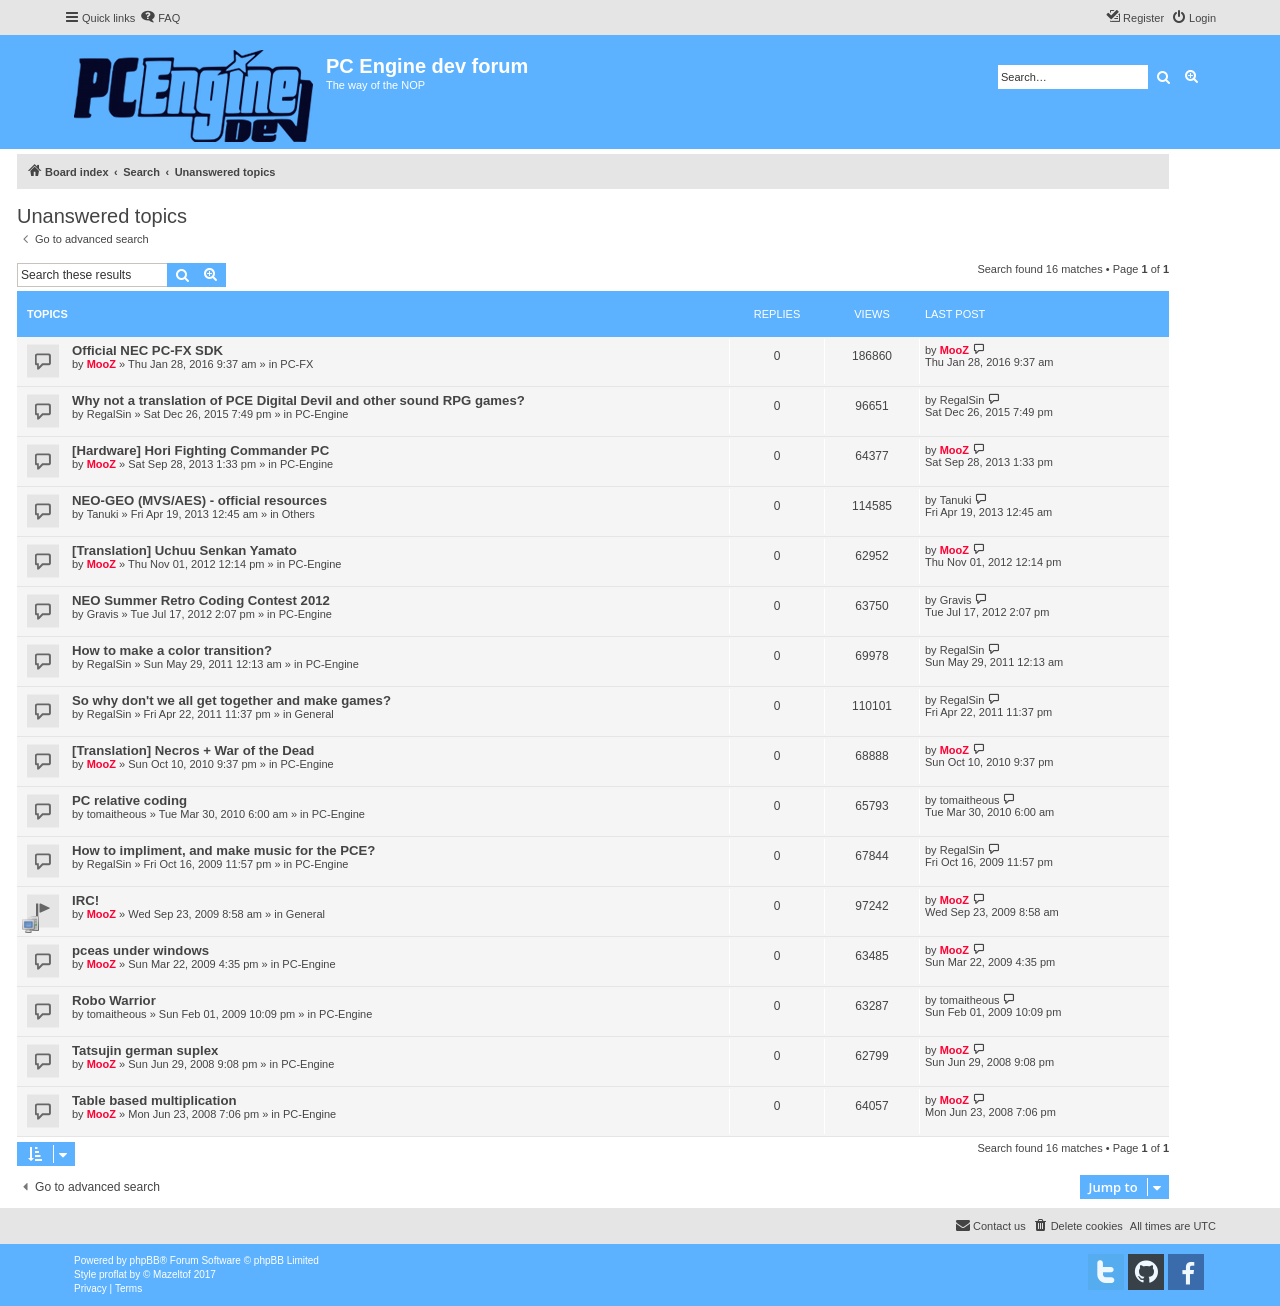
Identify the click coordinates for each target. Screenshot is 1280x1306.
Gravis (103, 614)
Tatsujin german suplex (145, 1050)
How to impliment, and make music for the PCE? (223, 850)
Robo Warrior (114, 1000)
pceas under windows (140, 950)
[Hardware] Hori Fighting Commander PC (200, 450)
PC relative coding (129, 800)
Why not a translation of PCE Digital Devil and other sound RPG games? (298, 400)
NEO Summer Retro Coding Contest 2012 (201, 600)
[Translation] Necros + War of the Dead (193, 750)
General (314, 714)
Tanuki (103, 514)
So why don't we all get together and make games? (231, 700)
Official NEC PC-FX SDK (147, 350)
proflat (113, 1274)
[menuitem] (160, 18)
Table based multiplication (154, 1100)
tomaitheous (117, 814)
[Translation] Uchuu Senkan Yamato (184, 550)
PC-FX (296, 364)
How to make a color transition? (172, 650)
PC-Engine (321, 414)
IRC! (85, 900)
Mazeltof (172, 1274)
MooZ (101, 364)
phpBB (145, 1260)
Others (298, 514)
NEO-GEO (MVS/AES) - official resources (199, 500)
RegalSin (109, 414)
